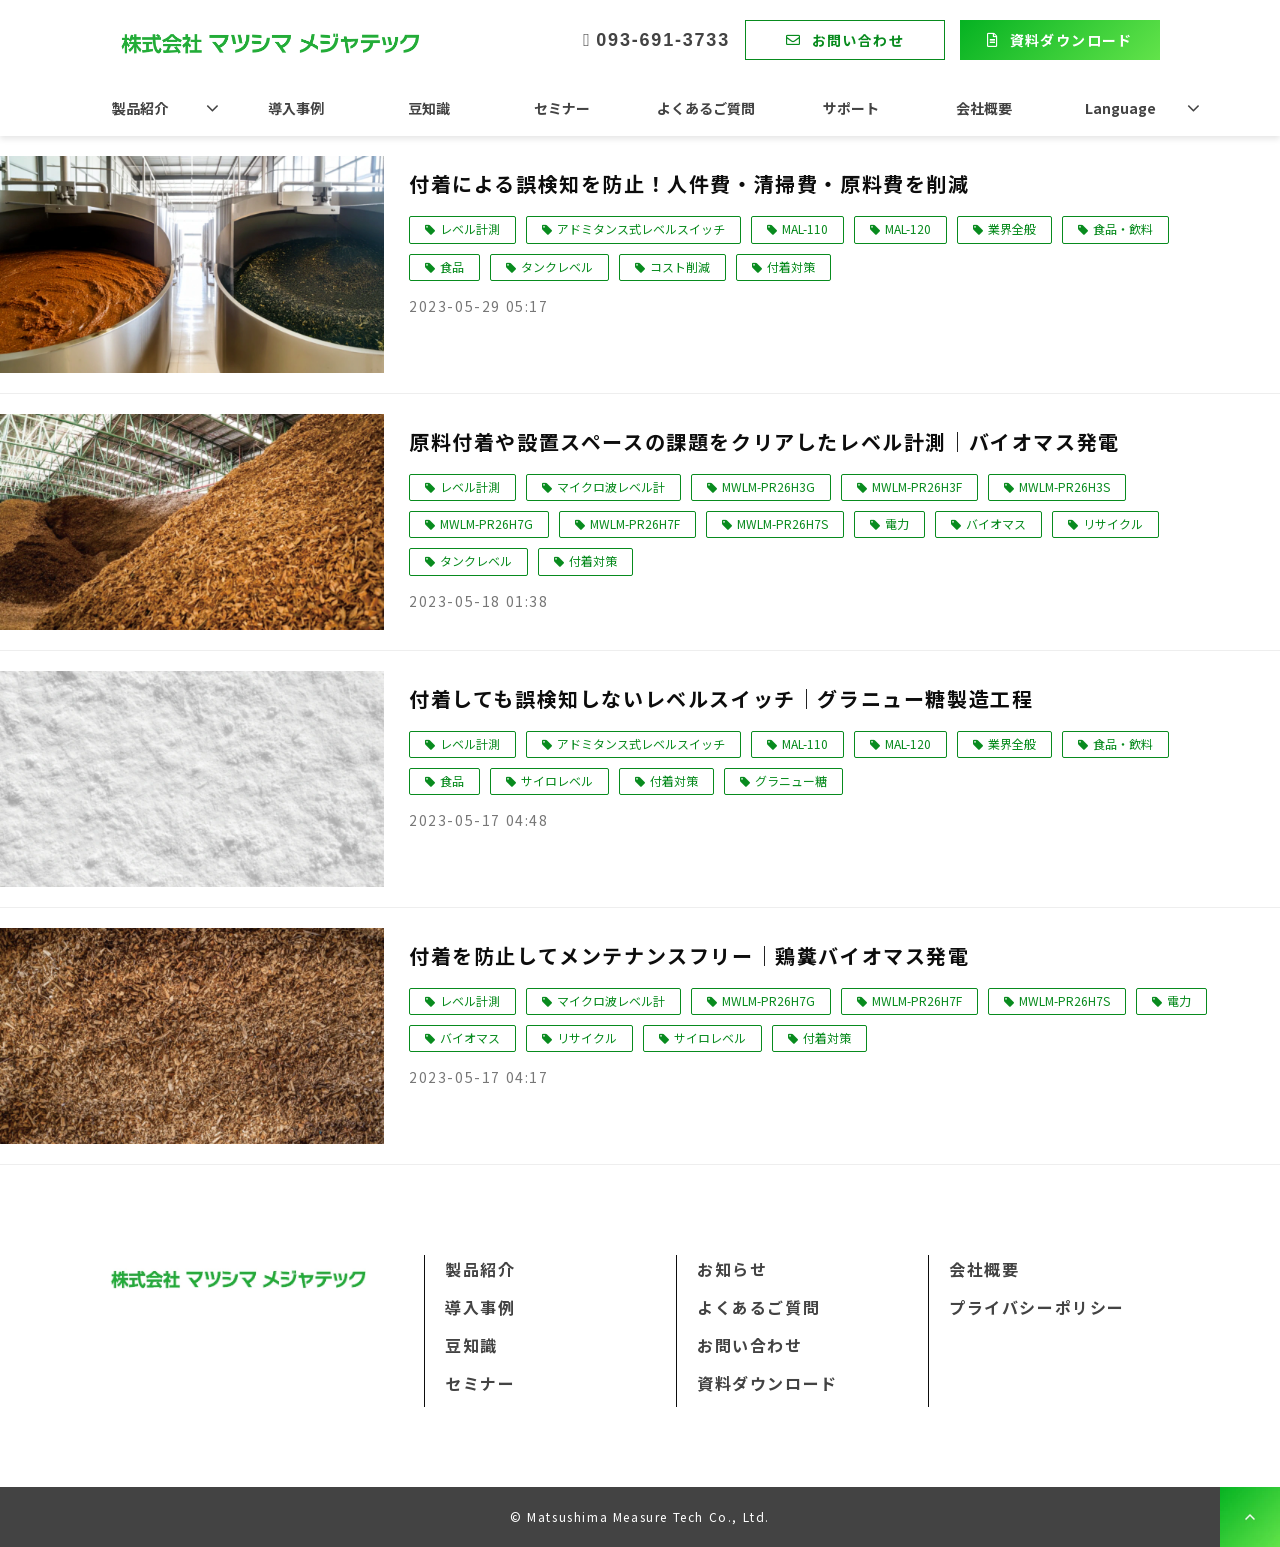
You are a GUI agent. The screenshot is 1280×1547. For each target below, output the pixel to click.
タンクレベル (557, 266)
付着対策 (791, 266)
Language (1120, 108)
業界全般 (1012, 228)
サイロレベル (557, 780)
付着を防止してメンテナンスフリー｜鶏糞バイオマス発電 (689, 955)
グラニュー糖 (791, 780)
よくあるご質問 (706, 108)
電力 (897, 523)
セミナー (562, 108)
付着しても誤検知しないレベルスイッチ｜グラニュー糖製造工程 (721, 698)
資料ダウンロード (1071, 40)
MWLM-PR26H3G (768, 486)
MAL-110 (805, 228)
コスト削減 (680, 266)
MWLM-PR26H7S (782, 523)
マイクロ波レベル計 (611, 486)
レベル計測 (470, 228)
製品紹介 (140, 108)
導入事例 (296, 108)
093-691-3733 (663, 40)
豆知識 (429, 108)
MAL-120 (908, 228)
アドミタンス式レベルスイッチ (641, 228)
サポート (851, 108)
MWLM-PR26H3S (1064, 486)
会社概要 (984, 108)
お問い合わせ (858, 40)
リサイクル (1113, 523)
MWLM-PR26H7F (635, 523)
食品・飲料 (1123, 228)
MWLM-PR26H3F (917, 486)
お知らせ (732, 1269)
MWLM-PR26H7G (486, 523)
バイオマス (996, 523)
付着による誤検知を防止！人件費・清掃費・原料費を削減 (689, 183)
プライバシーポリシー (1037, 1307)
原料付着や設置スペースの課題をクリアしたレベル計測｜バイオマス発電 (764, 441)
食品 (452, 266)
